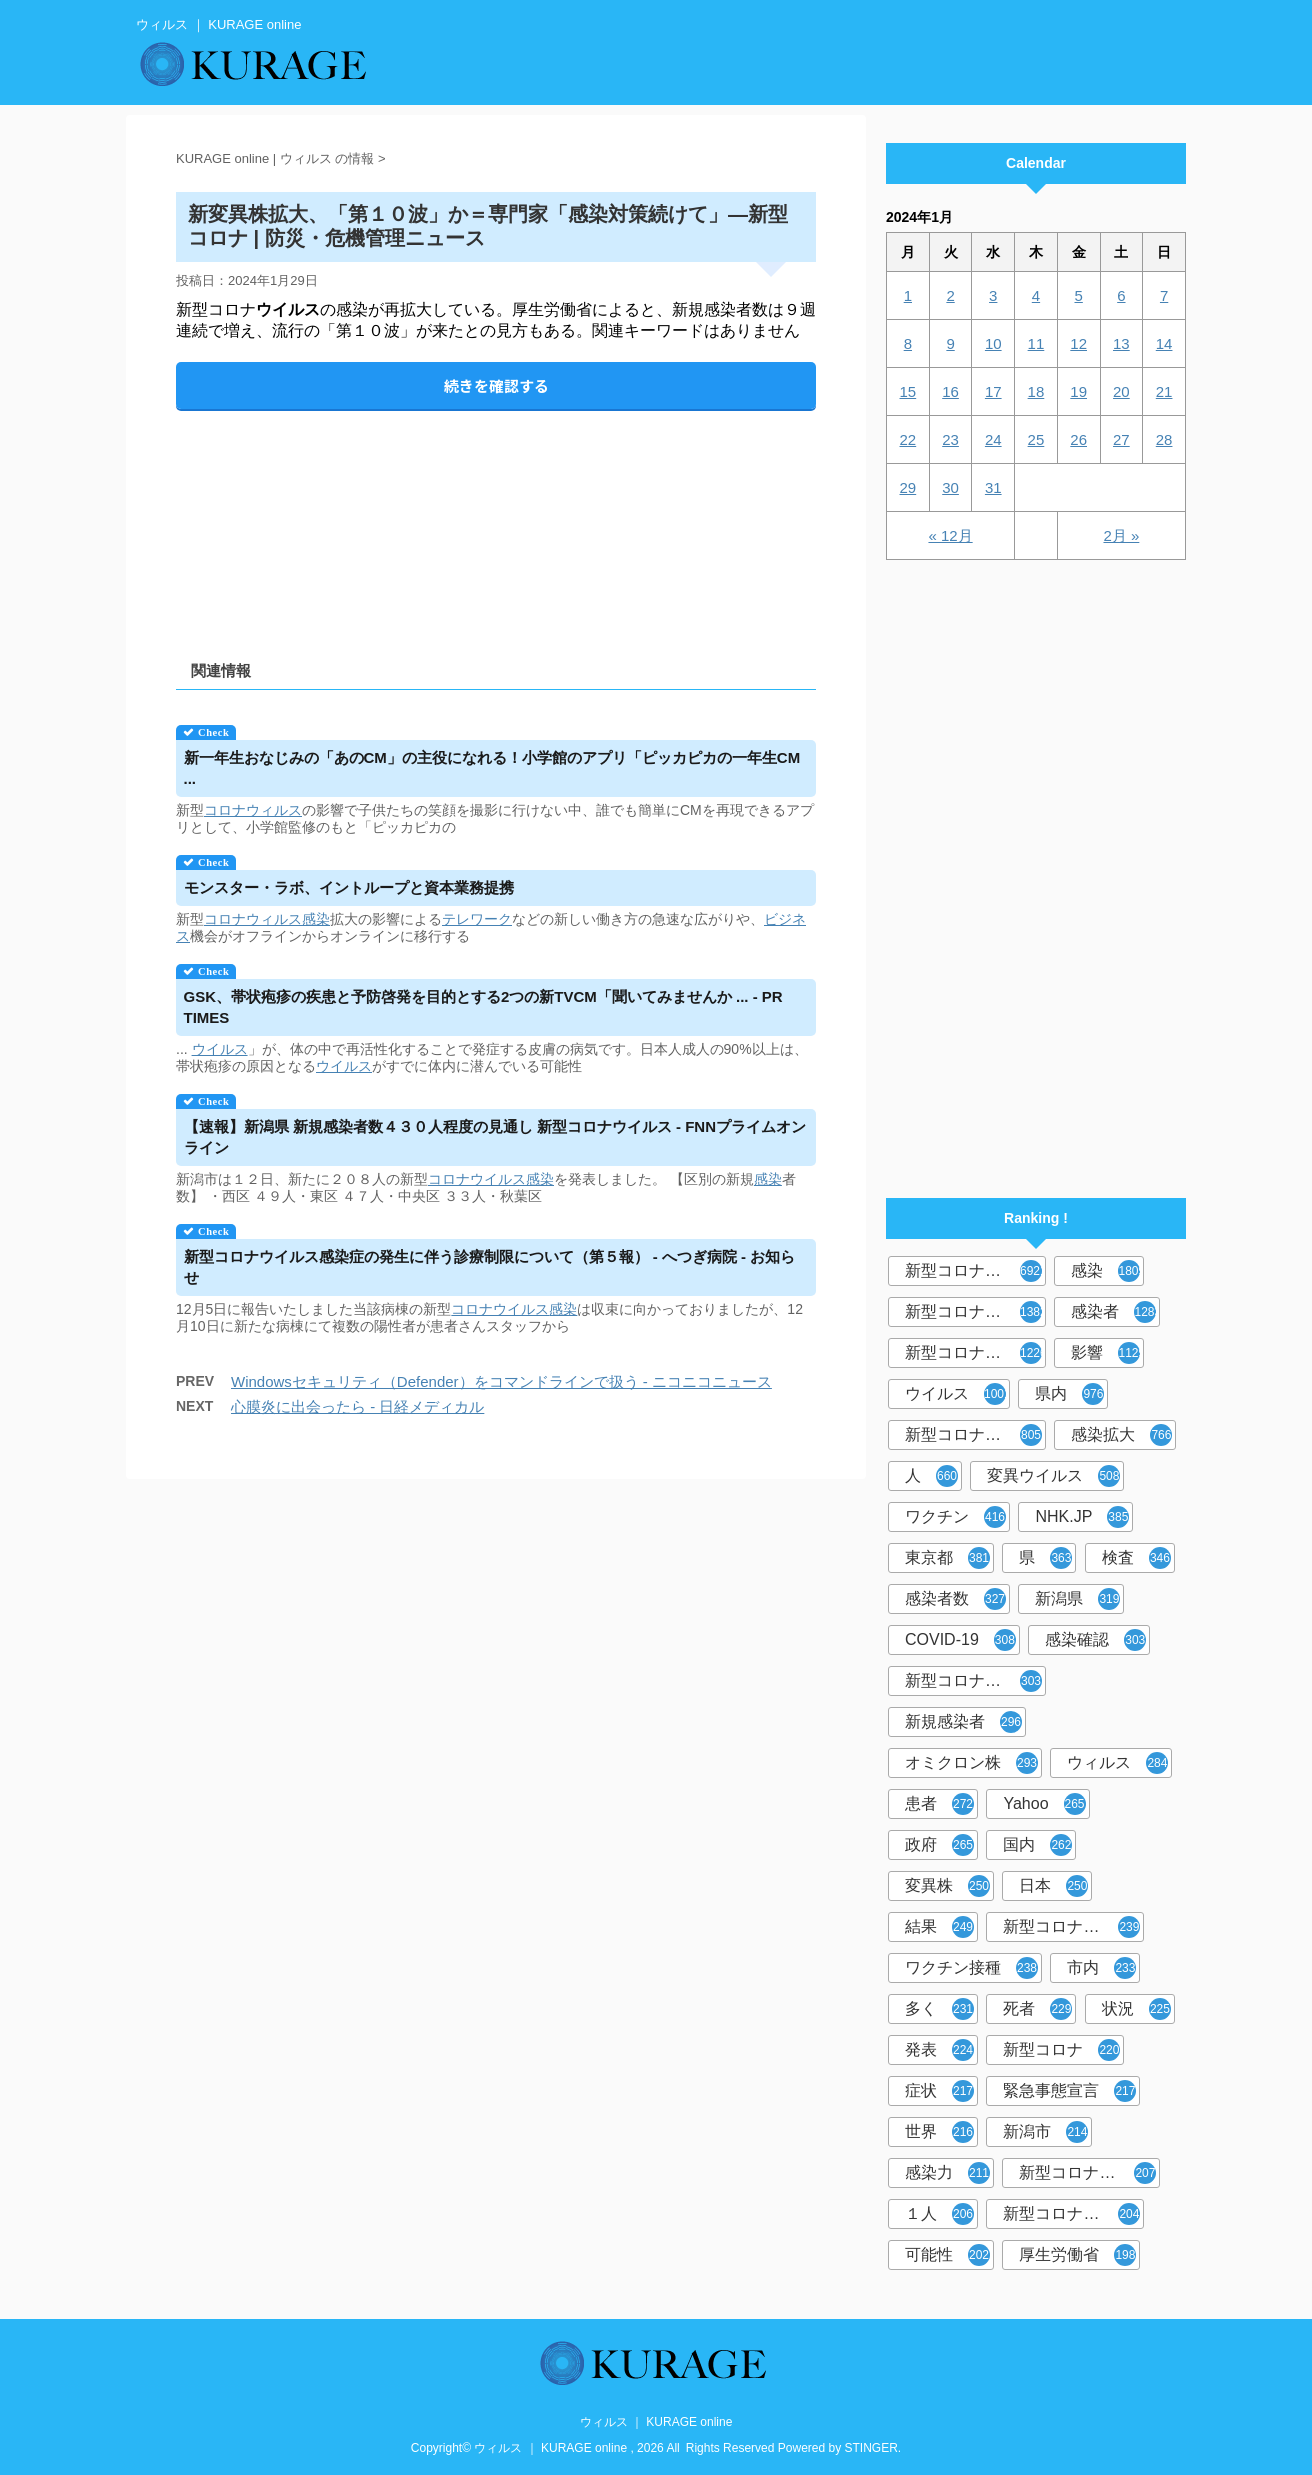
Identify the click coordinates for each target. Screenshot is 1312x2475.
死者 (1037, 2009)
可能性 (947, 2255)
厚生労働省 (1077, 2255)
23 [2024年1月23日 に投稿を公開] (950, 439)
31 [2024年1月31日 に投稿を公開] (993, 487)
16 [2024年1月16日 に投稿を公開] (950, 391)
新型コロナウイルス (975, 1271)
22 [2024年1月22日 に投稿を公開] (908, 439)
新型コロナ (1061, 2050)
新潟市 (1045, 2132)
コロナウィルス (253, 810)
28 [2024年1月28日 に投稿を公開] (1164, 439)
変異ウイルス (1053, 1476)
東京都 (947, 1558)
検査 (1136, 1558)
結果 (939, 1927)
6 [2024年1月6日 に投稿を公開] (1121, 295)
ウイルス (220, 1049)
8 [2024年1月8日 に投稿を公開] (908, 343)
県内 (1069, 1394)
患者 (939, 1804)
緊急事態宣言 (1069, 2091)
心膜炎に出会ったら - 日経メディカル (357, 1406)
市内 (1101, 1968)
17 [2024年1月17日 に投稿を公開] (993, 391)
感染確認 (1095, 1640)
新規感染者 (963, 1722)
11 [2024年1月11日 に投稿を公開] (1036, 343)
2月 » (1121, 535)
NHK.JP (1082, 1517)
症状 (939, 2091)
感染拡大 (1121, 1435)
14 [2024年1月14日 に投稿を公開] (1164, 343)
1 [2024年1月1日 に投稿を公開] (908, 295)
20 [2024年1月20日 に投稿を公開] (1121, 391)
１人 (939, 2214)
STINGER (871, 2448)
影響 (1107, 1353)
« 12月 (950, 535)
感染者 (1115, 1312)
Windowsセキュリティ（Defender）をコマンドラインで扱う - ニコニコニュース (501, 1381)
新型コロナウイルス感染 (975, 1435)
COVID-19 (960, 1640)
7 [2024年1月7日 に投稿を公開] (1164, 295)
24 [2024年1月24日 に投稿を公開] (993, 439)
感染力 (947, 2173)
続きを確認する (496, 385)
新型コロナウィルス (975, 1312)
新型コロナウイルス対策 (1073, 2214)
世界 (939, 2132)
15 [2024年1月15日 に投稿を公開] (908, 391)
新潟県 (1077, 1599)
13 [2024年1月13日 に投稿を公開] (1121, 343)
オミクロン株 (971, 1763)
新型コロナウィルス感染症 (975, 1681)
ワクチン (955, 1517)
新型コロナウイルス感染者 (1089, 2173)
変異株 (947, 1886)
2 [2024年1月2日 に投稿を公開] (950, 295)
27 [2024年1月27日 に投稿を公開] (1121, 439)
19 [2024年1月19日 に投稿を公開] (1078, 391)
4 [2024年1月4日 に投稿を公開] (1036, 295)
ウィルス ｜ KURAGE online (656, 2422)
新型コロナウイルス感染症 (975, 1353)
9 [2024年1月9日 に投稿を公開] (950, 343)
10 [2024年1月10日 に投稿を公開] (993, 343)
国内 (1037, 1845)
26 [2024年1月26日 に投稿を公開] (1078, 439)
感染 (316, 919)
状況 (1136, 2009)
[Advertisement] (496, 518)
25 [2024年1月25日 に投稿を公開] (1036, 439)
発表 (939, 2050)
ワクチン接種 (971, 1968)
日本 (1053, 1886)
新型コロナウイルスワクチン (1073, 1927)
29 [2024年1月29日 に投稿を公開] (908, 487)
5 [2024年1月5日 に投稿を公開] (1078, 295)
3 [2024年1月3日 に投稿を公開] (993, 295)
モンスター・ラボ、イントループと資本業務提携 (349, 887)
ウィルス (1117, 1763)
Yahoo (1044, 1804)
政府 (939, 1845)
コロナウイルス (477, 1179)
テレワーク (477, 919)
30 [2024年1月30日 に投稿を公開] (950, 487)
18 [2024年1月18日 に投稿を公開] (1036, 391)
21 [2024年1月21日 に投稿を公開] (1164, 391)
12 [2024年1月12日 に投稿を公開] (1078, 343)
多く (939, 2009)
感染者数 (955, 1599)
